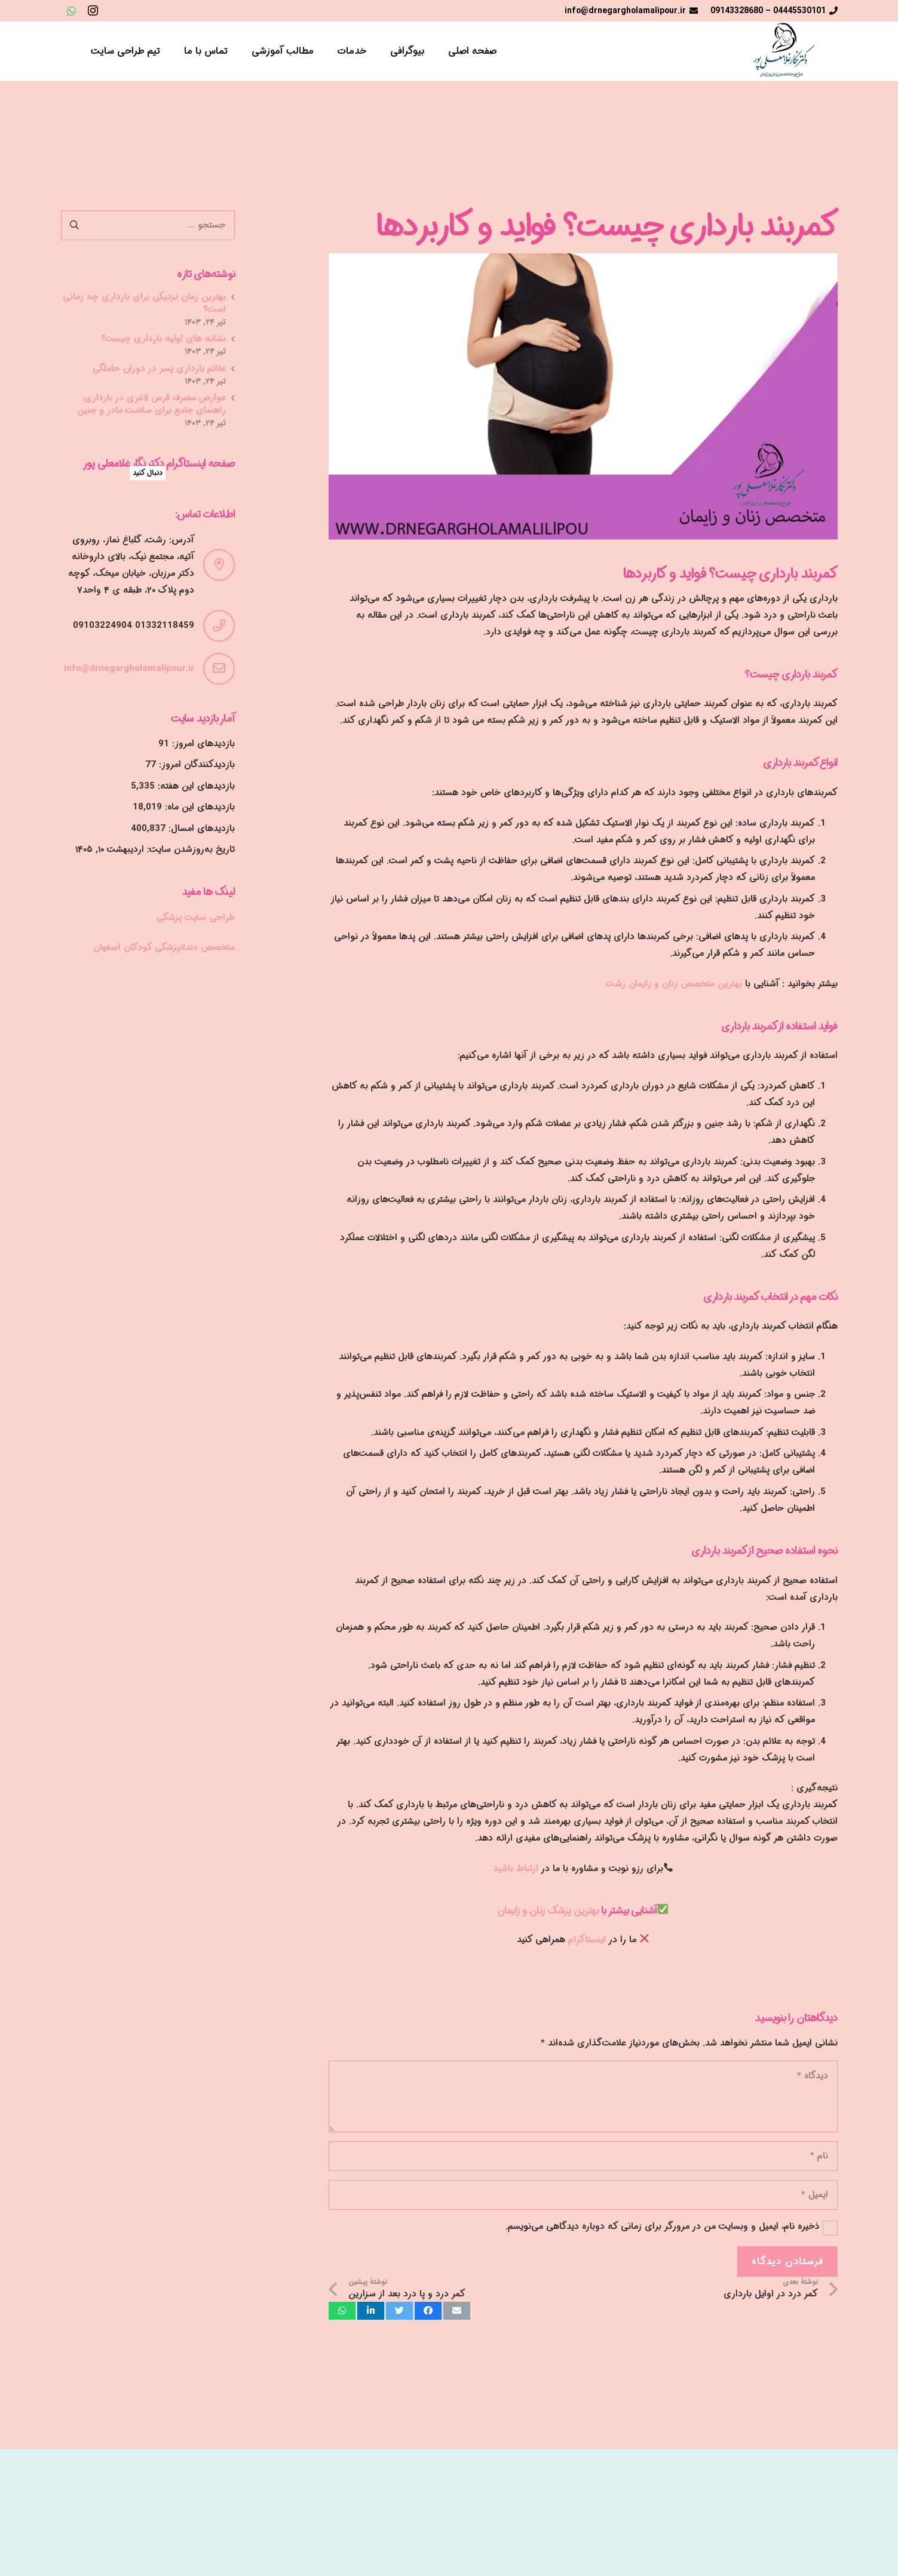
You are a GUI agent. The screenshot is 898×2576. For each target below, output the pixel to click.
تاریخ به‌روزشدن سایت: (189, 849)
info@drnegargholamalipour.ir (129, 668)
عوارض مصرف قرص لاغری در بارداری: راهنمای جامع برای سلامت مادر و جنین (151, 404)
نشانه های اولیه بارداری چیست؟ (163, 339)
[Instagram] (93, 11)
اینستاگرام (588, 1940)
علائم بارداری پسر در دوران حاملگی (159, 368)
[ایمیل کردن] (456, 2311)
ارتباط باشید (515, 1869)
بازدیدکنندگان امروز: (195, 765)
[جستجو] (67, 51)
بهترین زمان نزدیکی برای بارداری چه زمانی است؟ (144, 303)
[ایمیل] (583, 2195)
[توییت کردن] (399, 2311)
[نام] (583, 2156)
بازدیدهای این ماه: (198, 807)
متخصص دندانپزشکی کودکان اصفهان (164, 947)
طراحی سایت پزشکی (196, 917)
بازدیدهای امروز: (202, 744)
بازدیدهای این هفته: (195, 786)
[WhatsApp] (71, 11)
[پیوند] (780, 51)
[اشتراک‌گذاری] (428, 2311)
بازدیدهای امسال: (200, 828)
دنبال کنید (148, 473)
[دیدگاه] (583, 2096)
